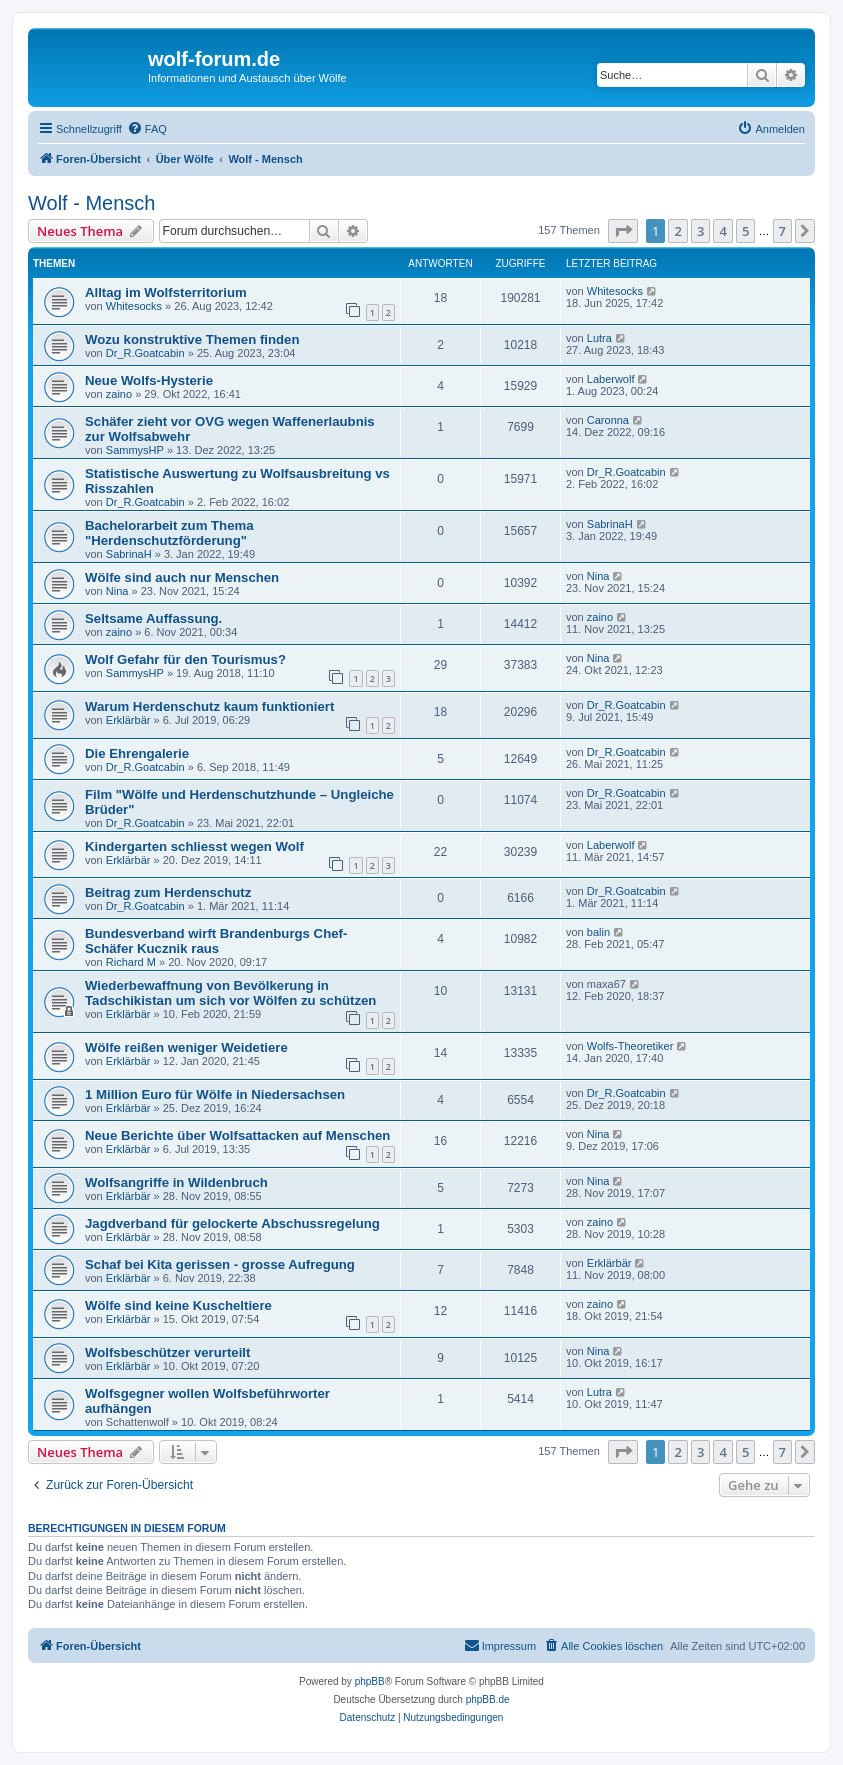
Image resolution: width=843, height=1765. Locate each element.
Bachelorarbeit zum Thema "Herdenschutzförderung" (169, 533)
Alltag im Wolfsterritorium (166, 292)
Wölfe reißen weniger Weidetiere (186, 1047)
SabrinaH (129, 554)
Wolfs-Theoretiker (630, 1046)
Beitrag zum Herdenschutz (168, 892)
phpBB (370, 1681)
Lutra (599, 338)
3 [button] (700, 231)
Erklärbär (128, 720)
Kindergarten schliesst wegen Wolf (194, 846)
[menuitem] (147, 129)
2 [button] (677, 231)
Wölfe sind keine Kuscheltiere (178, 1305)
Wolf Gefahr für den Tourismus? (185, 659)
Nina (117, 591)
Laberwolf (611, 379)
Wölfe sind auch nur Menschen (182, 577)
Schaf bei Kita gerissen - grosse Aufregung (220, 1264)
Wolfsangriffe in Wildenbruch (176, 1182)
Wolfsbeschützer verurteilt (167, 1352)
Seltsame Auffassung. (153, 618)
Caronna (608, 420)
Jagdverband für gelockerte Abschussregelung (232, 1223)
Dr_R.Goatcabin (145, 353)
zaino (119, 394)
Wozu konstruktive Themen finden (192, 339)
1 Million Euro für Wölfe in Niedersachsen (215, 1094)
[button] (623, 231)
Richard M (131, 962)
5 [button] (745, 231)
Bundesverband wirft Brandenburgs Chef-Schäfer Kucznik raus (216, 941)
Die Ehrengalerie (137, 753)
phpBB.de (488, 1699)
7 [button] (782, 231)
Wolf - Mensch (91, 203)
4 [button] (722, 231)
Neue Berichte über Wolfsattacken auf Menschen (237, 1135)
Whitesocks (134, 306)
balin (598, 932)
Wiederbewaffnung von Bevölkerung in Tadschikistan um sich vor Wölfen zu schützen (230, 993)
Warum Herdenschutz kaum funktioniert (209, 706)
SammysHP (135, 450)
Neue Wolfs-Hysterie (149, 380)
